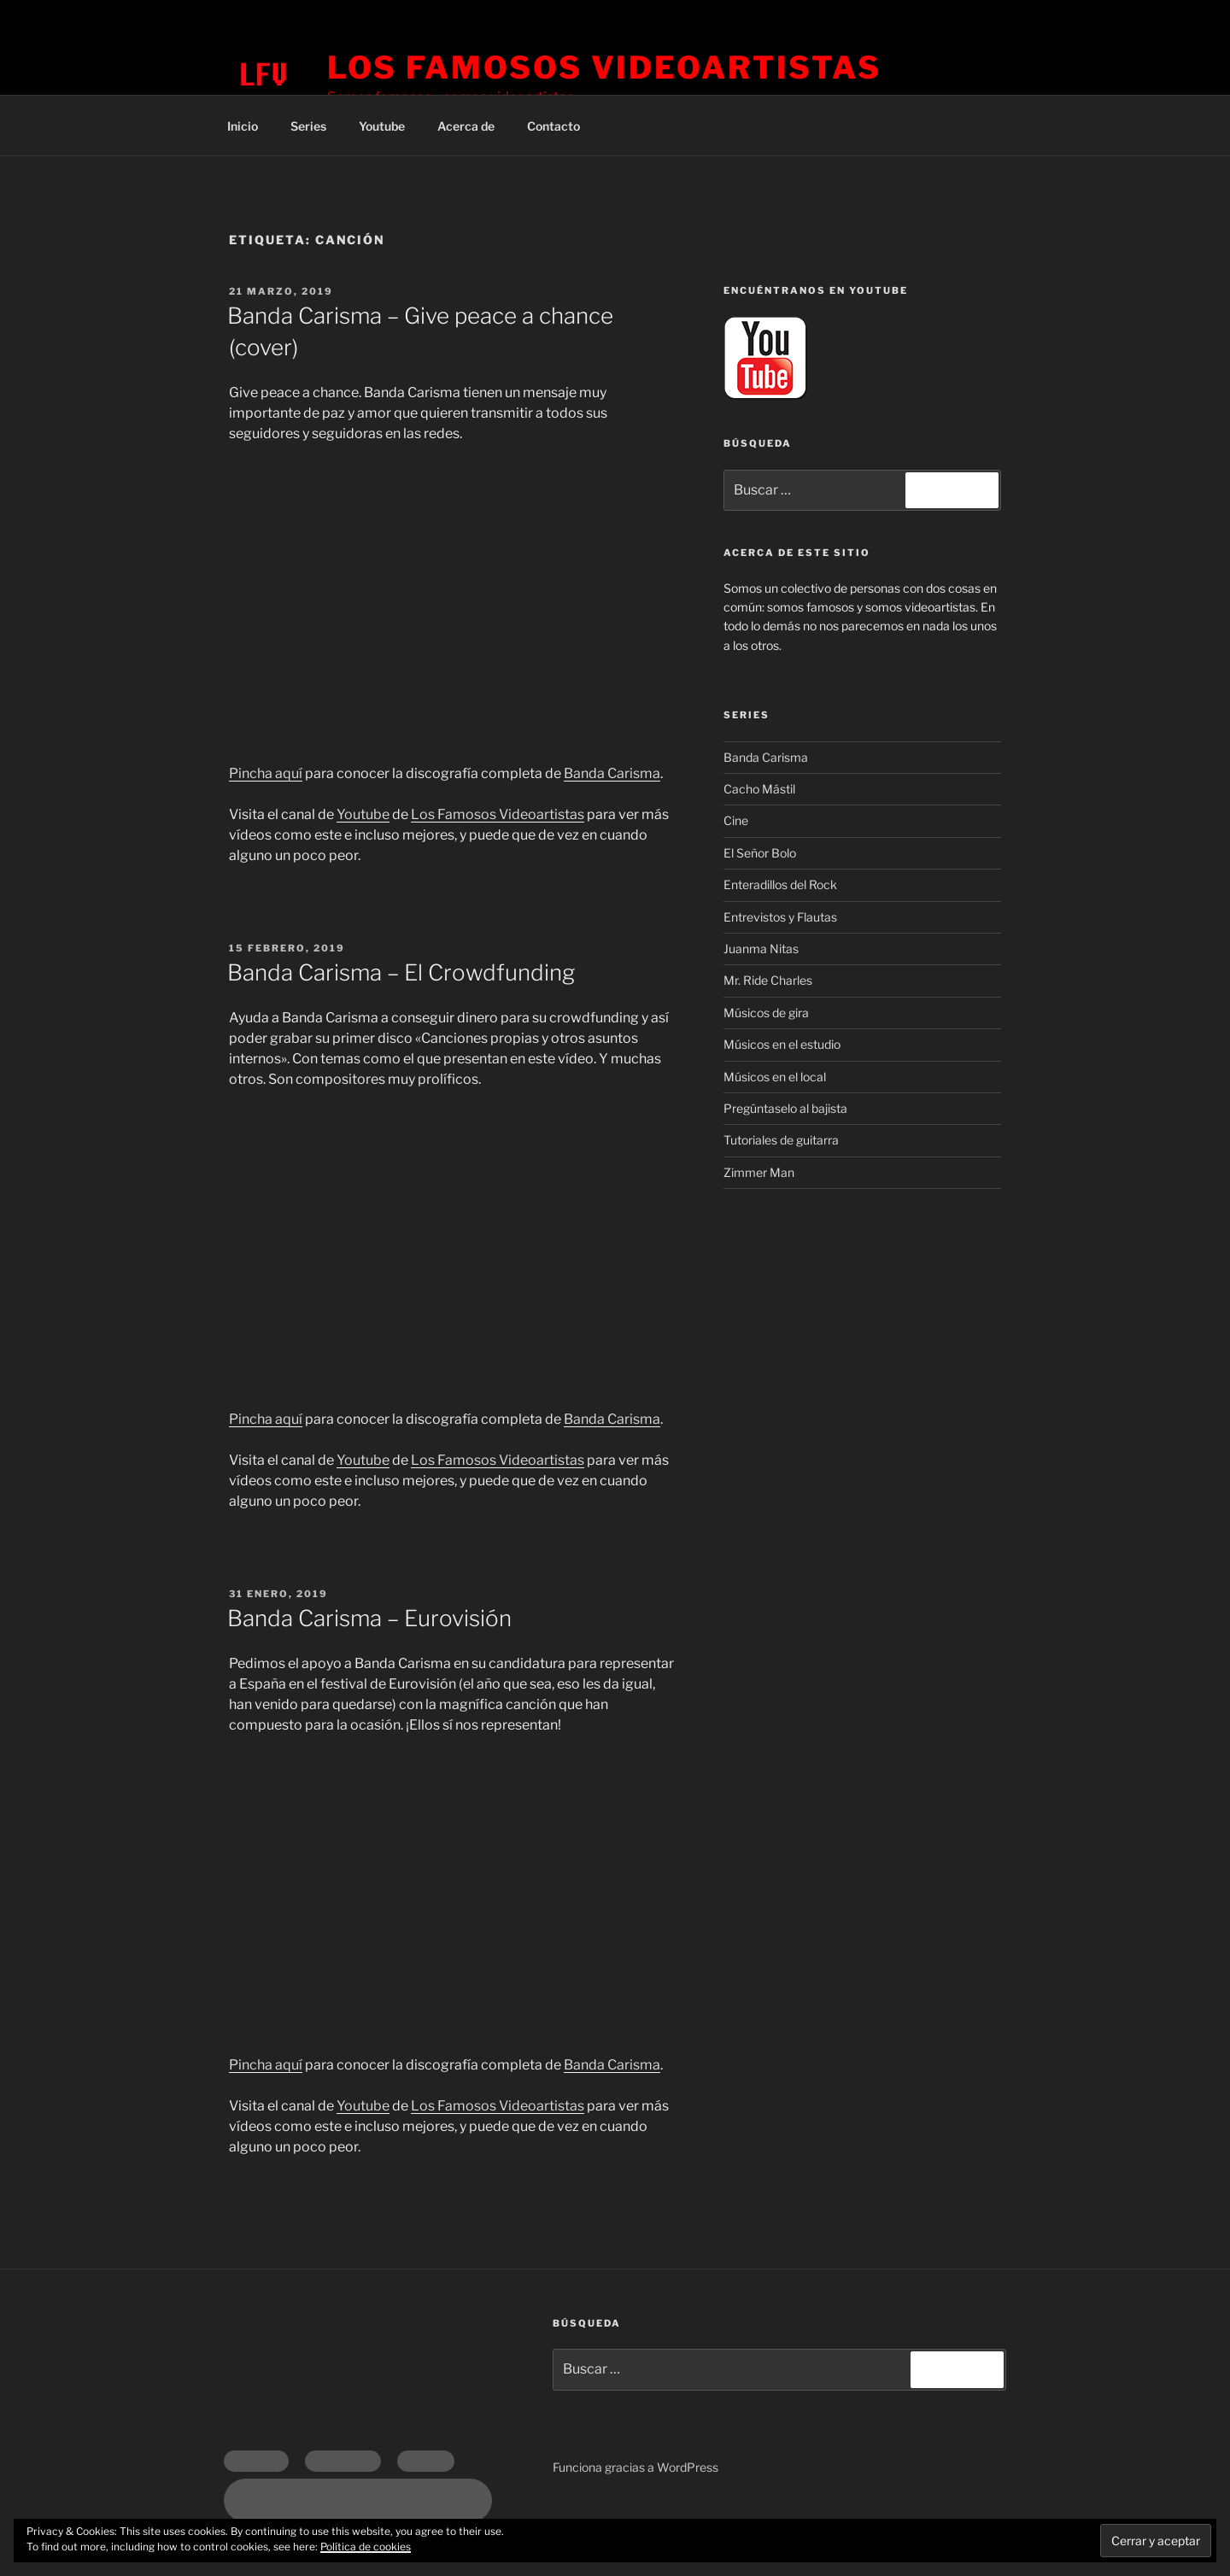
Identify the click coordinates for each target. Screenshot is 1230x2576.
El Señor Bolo (759, 853)
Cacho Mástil (759, 789)
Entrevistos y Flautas (780, 917)
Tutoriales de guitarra (781, 1140)
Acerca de (466, 126)
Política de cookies (365, 2546)
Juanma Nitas (761, 948)
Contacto (553, 126)
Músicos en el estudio (781, 1044)
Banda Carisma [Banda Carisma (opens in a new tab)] (612, 2065)
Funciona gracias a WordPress (635, 2467)
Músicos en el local (774, 1076)
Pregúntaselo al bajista (785, 1108)
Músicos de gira (766, 1012)
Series (308, 126)
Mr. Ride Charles (767, 980)
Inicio (242, 126)
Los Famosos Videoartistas (604, 67)
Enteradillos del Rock (780, 884)
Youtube (382, 126)
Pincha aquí (265, 773)
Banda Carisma (612, 773)
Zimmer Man (758, 1172)
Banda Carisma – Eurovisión (369, 1618)
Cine (735, 820)
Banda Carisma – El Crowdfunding (401, 972)
